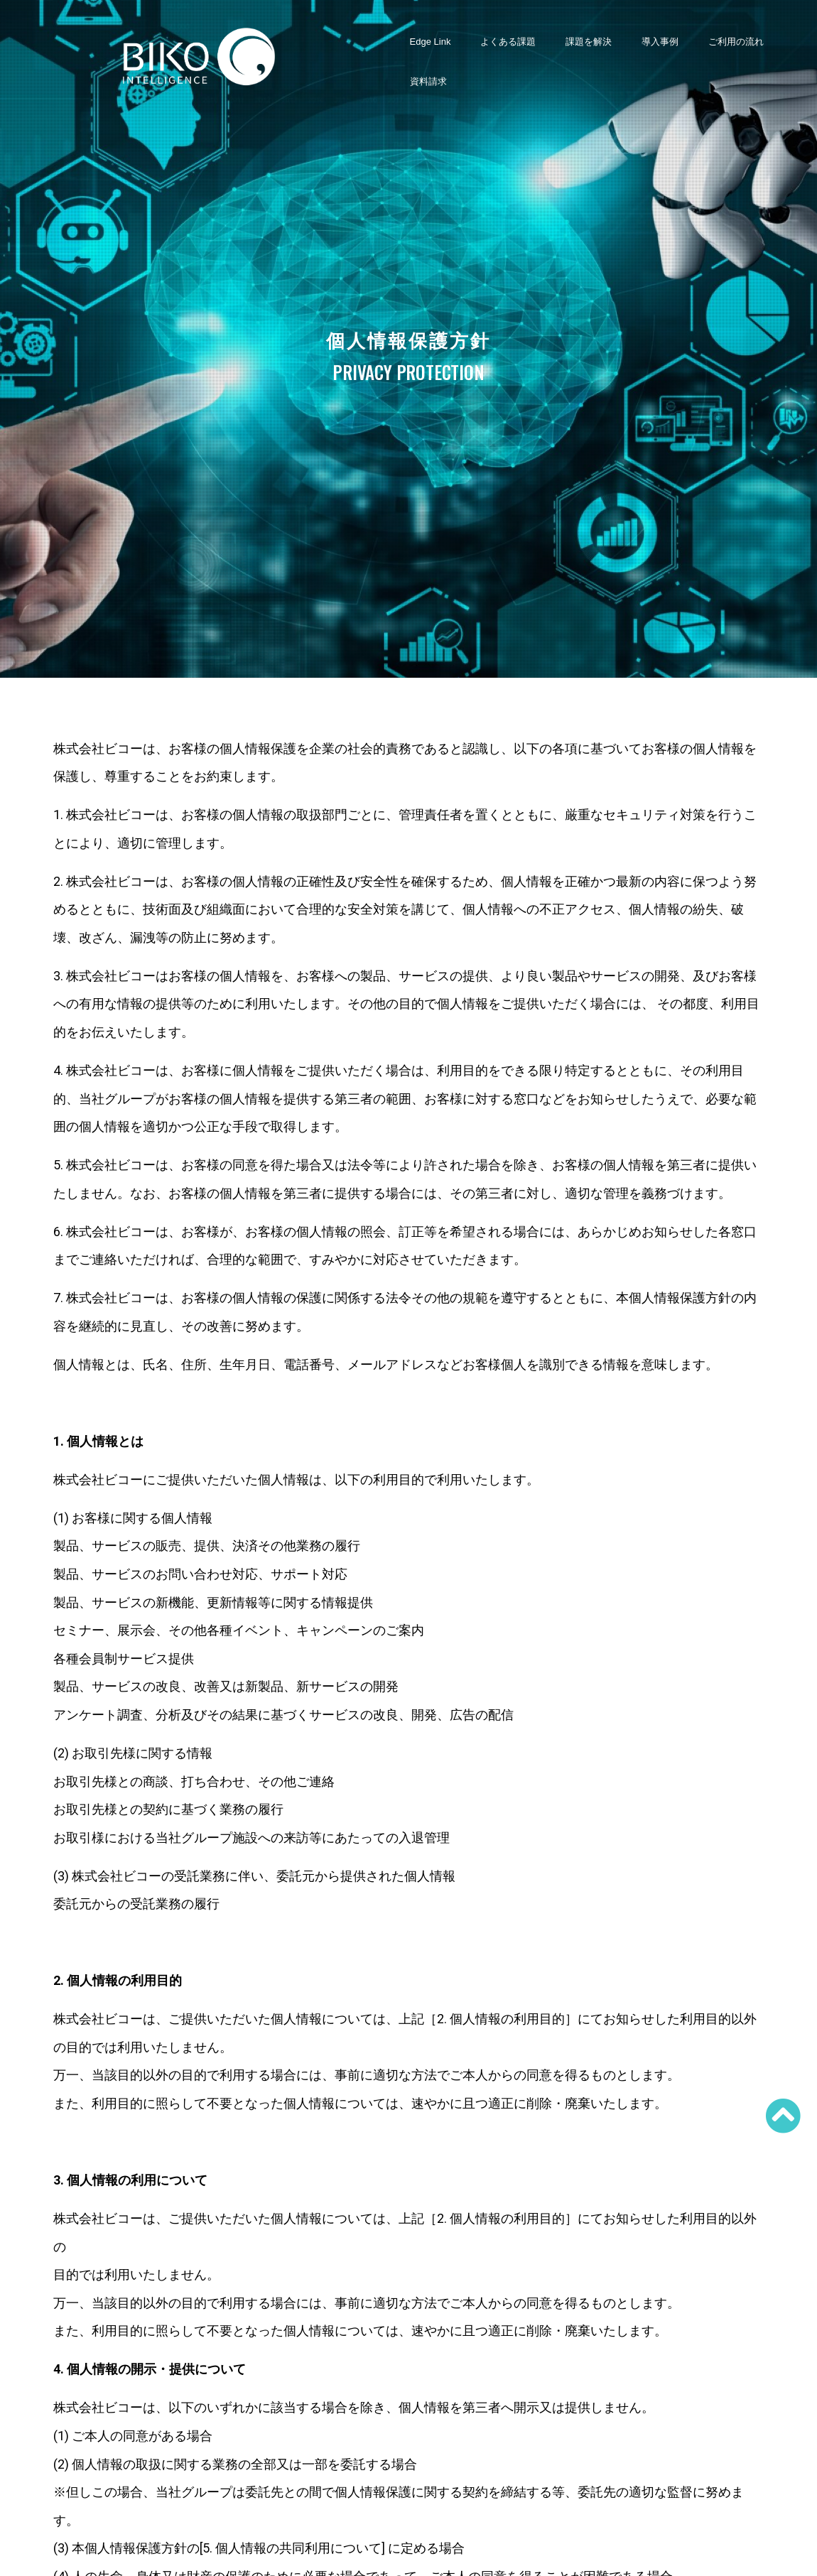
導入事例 (660, 41)
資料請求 (428, 81)
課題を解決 (589, 41)
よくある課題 (508, 41)
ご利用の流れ (736, 41)
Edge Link (430, 41)
